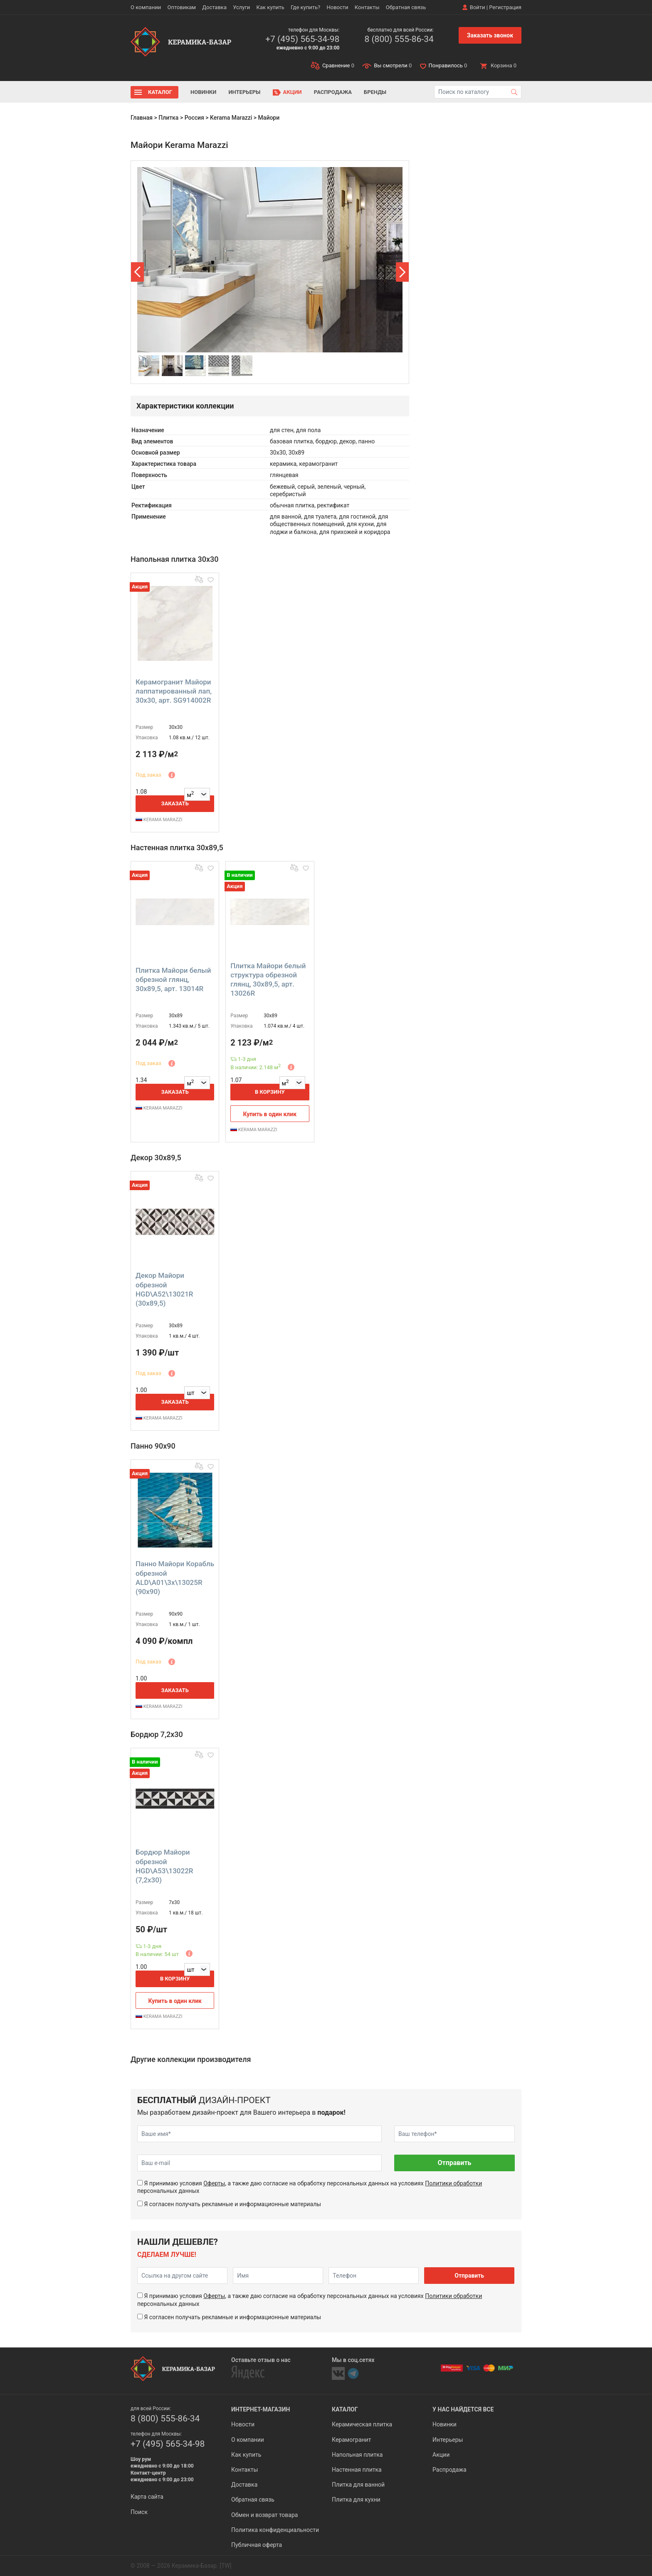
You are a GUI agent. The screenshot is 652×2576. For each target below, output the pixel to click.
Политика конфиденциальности (275, 2530)
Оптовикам (181, 7)
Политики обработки (453, 2183)
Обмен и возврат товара (264, 2515)
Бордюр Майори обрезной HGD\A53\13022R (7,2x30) (164, 1866)
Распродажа (333, 92)
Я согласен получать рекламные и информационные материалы (232, 2204)
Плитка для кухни (356, 2499)
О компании (146, 7)
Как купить (270, 7)
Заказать (175, 803)
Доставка (214, 7)
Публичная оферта (256, 2545)
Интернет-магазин (260, 2409)
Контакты (367, 7)
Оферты (214, 2183)
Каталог (160, 92)
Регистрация (505, 7)
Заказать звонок (490, 35)
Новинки (203, 92)
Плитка (168, 117)
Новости (337, 7)
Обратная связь (406, 7)
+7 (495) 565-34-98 (302, 39)
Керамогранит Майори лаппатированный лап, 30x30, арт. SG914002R (174, 691)
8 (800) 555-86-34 (398, 39)
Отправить (454, 2163)
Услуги (241, 7)
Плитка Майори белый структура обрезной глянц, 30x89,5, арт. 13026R (268, 979)
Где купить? (305, 7)
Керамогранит (351, 2439)
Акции (292, 92)
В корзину (270, 1092)
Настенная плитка (357, 2469)
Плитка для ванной (358, 2484)
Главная (142, 117)
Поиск (139, 2512)
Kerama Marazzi (231, 117)
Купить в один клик (270, 1114)
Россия (194, 117)
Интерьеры (244, 92)
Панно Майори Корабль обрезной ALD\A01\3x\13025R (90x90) (175, 1577)
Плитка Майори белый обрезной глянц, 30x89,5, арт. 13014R (173, 979)
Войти (477, 7)
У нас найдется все (463, 2409)
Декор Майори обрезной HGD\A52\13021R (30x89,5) (164, 1289)
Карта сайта (147, 2496)
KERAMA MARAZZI (159, 819)
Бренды (375, 92)
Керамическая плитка (362, 2424)
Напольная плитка (357, 2454)
